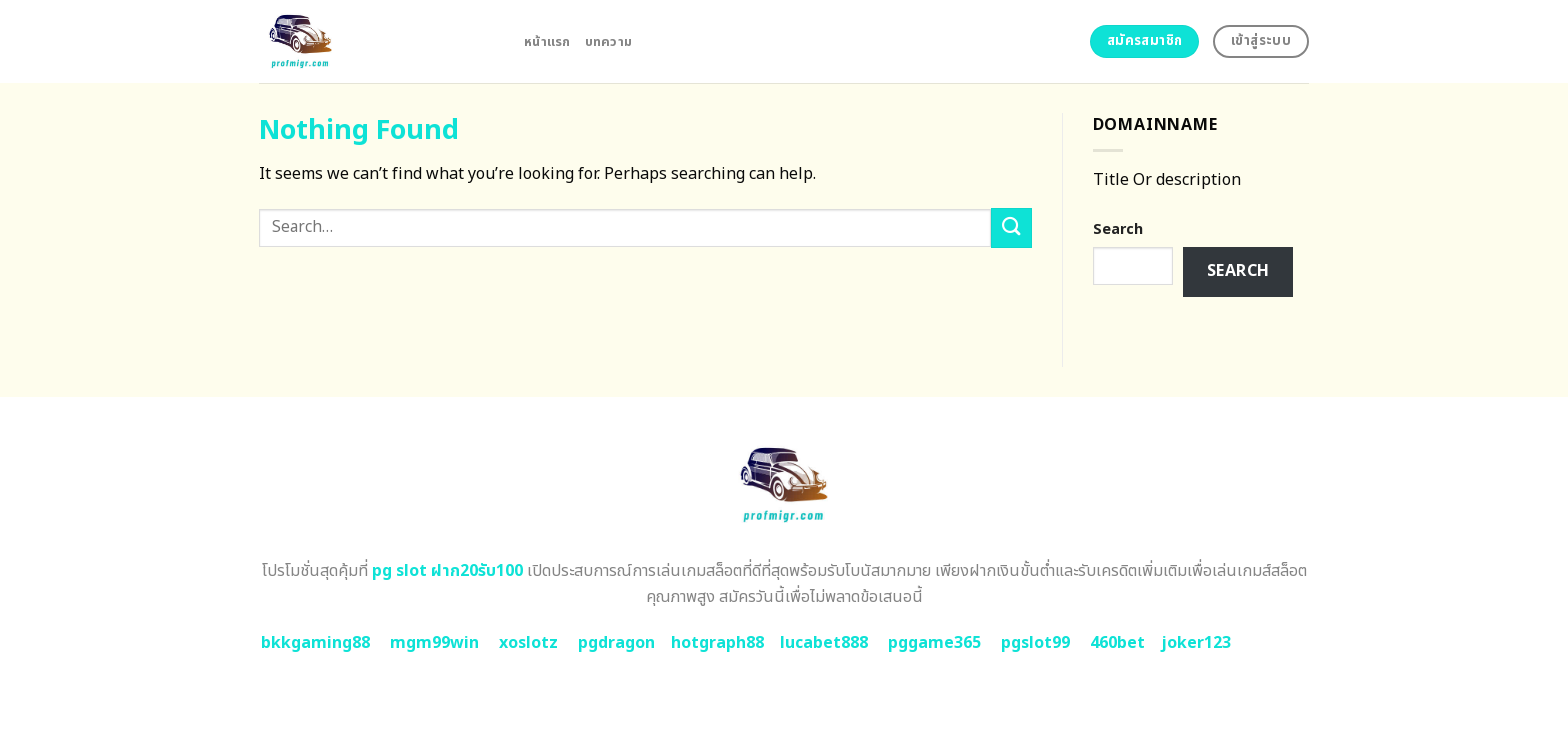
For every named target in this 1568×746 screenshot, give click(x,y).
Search (1118, 229)
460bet (1117, 643)
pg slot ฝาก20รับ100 (447, 571)
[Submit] (1011, 227)
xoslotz (528, 643)
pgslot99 (1035, 643)
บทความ (609, 42)
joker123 (1196, 643)
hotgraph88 (717, 643)
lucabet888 (824, 643)
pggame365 (934, 643)
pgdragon (616, 643)
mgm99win (434, 643)
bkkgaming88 (315, 643)
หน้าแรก (547, 42)
